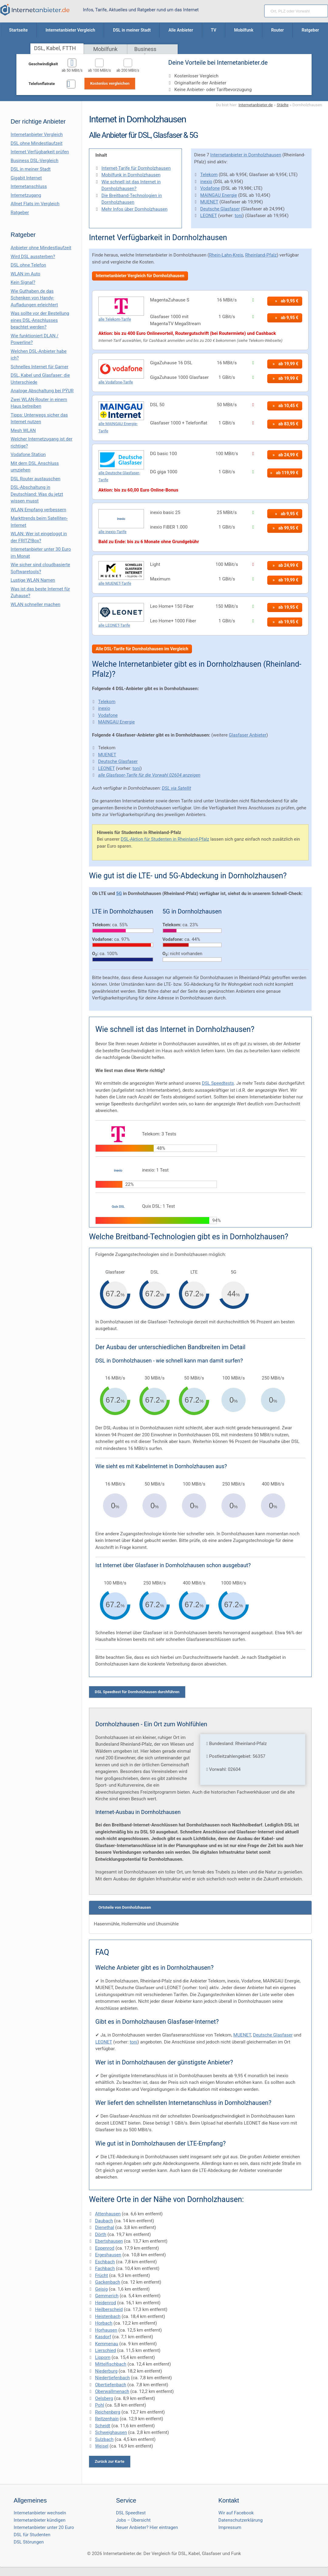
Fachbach (105, 2268)
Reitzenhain (107, 2418)
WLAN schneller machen (35, 604)
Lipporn (103, 2357)
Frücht (101, 2275)
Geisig (101, 2289)
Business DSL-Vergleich (34, 160)
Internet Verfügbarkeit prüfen (40, 152)
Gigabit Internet (26, 178)
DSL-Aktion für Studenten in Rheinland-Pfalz (165, 839)
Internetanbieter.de (255, 104)
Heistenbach (108, 2316)
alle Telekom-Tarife (114, 319)
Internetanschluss (29, 186)
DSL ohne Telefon (28, 265)
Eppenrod (104, 2248)
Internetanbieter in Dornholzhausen (245, 155)
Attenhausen (108, 2214)
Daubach (104, 2221)
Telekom (208, 174)
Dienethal (104, 2227)
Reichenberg (107, 2412)
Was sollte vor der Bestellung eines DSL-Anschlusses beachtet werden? (40, 320)
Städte (283, 104)
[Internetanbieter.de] (35, 10)
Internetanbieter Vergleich (37, 134)
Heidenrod (105, 2302)
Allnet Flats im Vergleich (35, 203)
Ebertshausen (109, 2241)
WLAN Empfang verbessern (38, 509)
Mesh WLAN (23, 430)
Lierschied (105, 2350)
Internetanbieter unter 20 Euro (44, 2527)
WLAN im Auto (25, 274)
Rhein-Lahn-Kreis (226, 255)
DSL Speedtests (218, 1083)
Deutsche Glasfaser (220, 209)
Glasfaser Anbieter (247, 735)
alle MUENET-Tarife (114, 583)
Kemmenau (106, 2343)
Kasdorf (103, 2336)
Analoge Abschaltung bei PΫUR (42, 390)
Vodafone (210, 188)
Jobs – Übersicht (133, 2520)
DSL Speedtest (131, 2513)
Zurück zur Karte (110, 2461)
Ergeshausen (108, 2255)
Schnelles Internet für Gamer (39, 366)
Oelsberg (104, 2398)
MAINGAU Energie (218, 195)
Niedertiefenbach (112, 2377)
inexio (206, 181)
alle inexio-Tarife (112, 531)
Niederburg (106, 2371)
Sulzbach (104, 2439)
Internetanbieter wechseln (40, 2513)
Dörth (100, 2234)
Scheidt (102, 2425)
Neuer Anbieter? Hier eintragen (147, 2527)
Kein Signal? (23, 282)
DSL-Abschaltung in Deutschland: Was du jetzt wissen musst (37, 494)
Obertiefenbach (110, 2384)
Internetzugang (26, 195)
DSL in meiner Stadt (30, 169)
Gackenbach (107, 2282)
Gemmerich (106, 2296)
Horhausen (106, 2330)
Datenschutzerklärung (240, 2520)
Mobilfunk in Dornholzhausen (130, 175)
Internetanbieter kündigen (40, 2520)
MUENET (209, 202)
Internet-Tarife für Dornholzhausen (136, 168)
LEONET (208, 215)
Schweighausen (111, 2432)
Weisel (101, 2446)
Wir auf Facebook (236, 2513)
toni (238, 215)
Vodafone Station (28, 454)
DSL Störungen (29, 2542)
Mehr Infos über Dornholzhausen (134, 209)
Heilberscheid (109, 2309)
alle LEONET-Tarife (114, 625)
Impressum (229, 2527)
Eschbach (105, 2262)
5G (119, 893)
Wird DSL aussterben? (33, 256)
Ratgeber (20, 212)
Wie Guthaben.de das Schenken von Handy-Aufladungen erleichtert (34, 298)
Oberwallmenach (112, 2391)
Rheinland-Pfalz (261, 255)
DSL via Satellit (176, 788)
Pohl (99, 2405)
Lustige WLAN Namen (33, 580)
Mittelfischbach (110, 2364)
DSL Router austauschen (35, 479)
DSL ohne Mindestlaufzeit (37, 143)
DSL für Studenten (32, 2534)
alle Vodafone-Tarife (115, 382)
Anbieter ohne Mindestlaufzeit (41, 247)
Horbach (103, 2323)
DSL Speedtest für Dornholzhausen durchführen (137, 1692)
